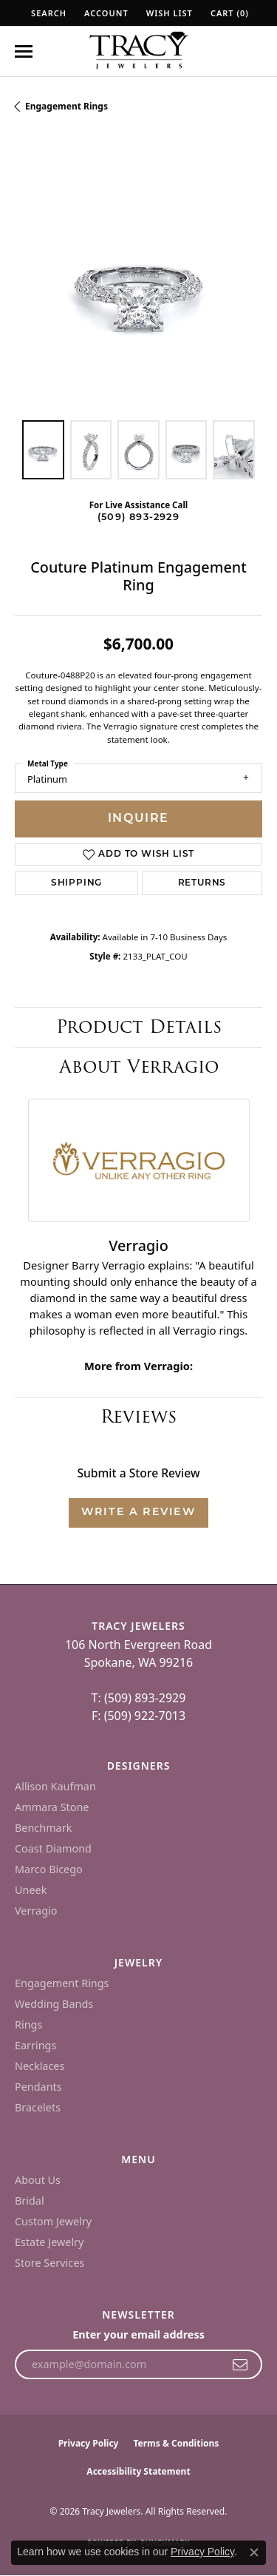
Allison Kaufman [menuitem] (55, 1786)
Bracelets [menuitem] (38, 2107)
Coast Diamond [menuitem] (53, 1848)
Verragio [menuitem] (36, 1911)
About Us (38, 2180)
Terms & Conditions (176, 2443)
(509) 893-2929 (138, 517)
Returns (202, 883)
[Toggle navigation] (23, 51)
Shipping (76, 883)
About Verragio (139, 1066)
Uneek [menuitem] (31, 1890)
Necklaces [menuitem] (39, 2066)
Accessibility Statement (138, 2471)
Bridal (29, 2201)
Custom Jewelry (53, 2221)
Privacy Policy (88, 2443)
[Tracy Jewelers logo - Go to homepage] (139, 52)
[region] (138, 281)
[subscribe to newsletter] (240, 2364)
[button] (47, 13)
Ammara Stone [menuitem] (52, 1807)
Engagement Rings (66, 106)
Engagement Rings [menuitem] (62, 1983)
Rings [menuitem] (28, 2024)
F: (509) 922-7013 (138, 1715)
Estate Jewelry (49, 2242)
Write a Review (138, 1512)
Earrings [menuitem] (35, 2045)
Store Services (49, 2263)
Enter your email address (138, 2334)
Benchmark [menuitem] (43, 1828)
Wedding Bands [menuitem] (54, 2004)
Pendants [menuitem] (38, 2087)
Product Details (139, 1026)
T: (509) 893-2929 (139, 1698)
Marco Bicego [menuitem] (49, 1869)
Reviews (138, 1416)
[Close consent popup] (254, 2552)
